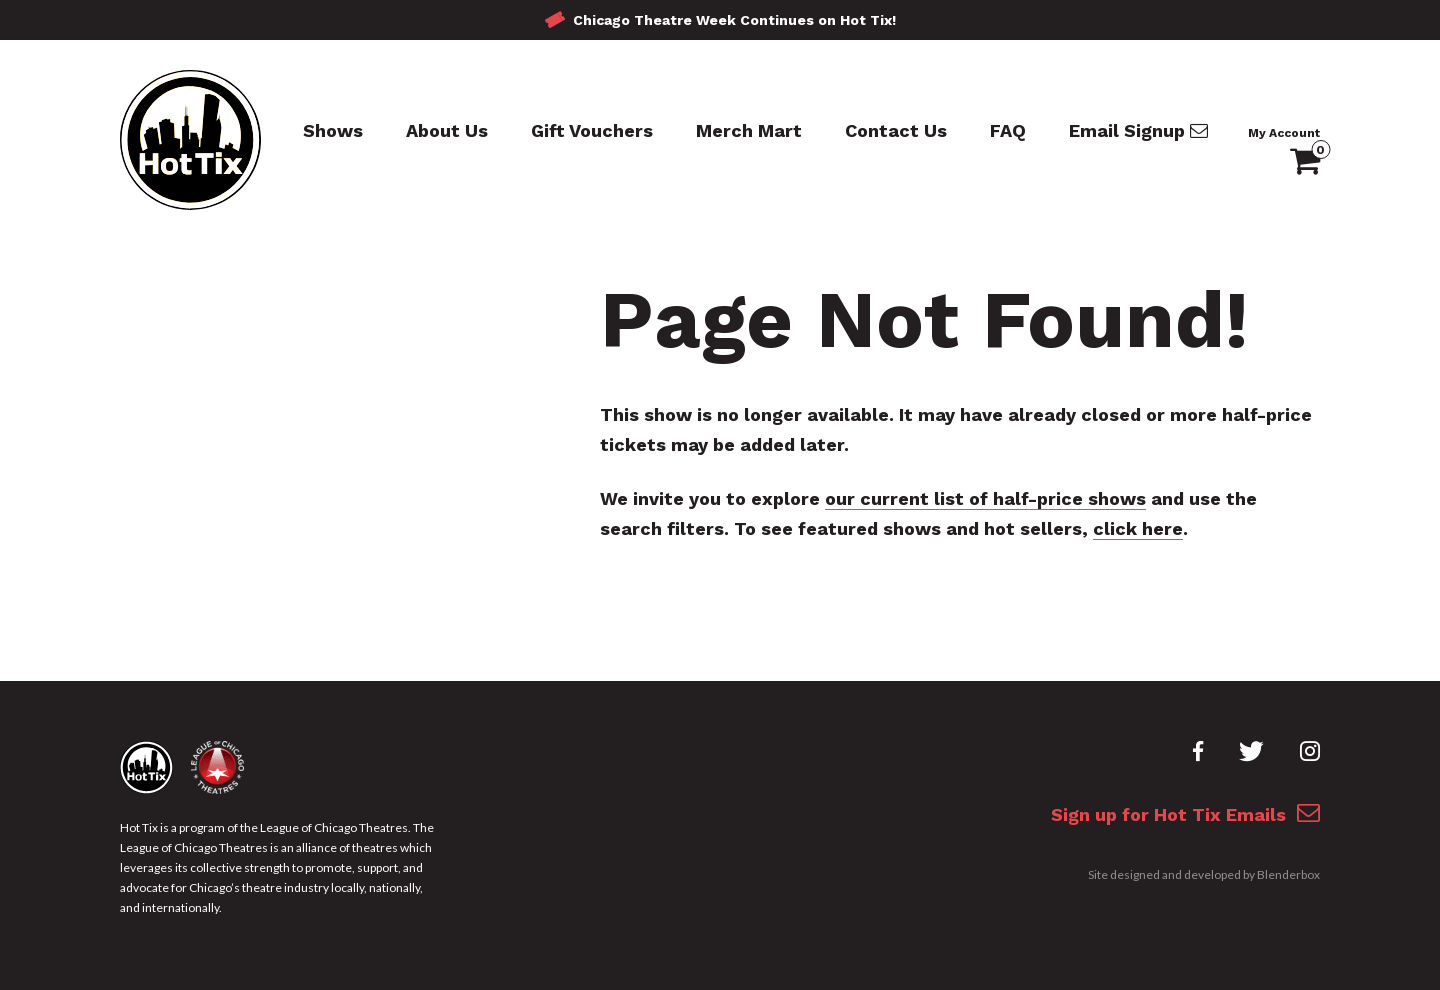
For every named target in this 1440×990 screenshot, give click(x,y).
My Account (1284, 133)
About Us (447, 130)
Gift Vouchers (592, 130)
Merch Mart (749, 130)
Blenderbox (1288, 874)
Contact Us (896, 130)
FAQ (1008, 130)
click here (1138, 528)
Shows (333, 130)
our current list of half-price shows (985, 498)
